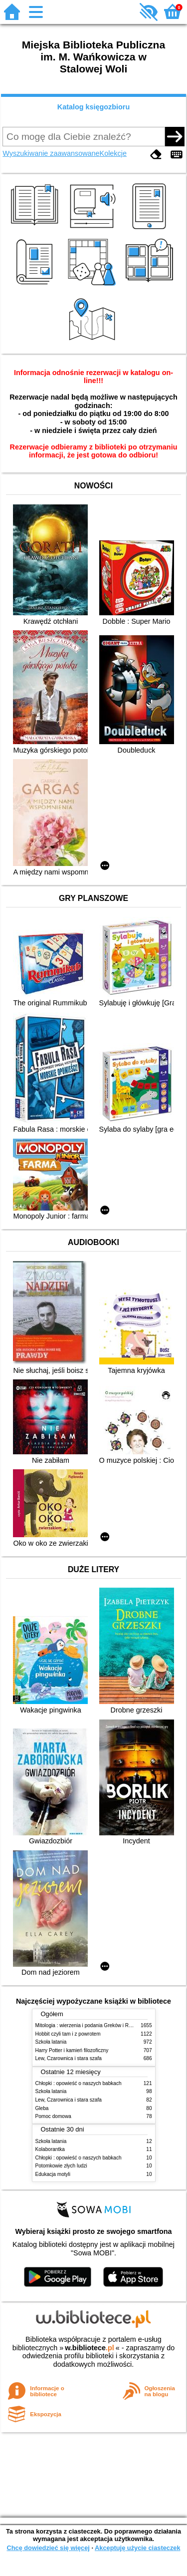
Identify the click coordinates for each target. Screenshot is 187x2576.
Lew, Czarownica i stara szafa (68, 2058)
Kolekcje (113, 153)
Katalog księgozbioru (93, 107)
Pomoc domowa (53, 2116)
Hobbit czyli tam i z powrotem (68, 2034)
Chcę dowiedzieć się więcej (47, 2548)
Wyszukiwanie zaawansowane (50, 153)
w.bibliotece (89, 2348)
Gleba (42, 2108)
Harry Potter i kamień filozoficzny (72, 2050)
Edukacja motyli (53, 2174)
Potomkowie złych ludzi (61, 2165)
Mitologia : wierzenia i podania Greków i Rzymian (90, 2025)
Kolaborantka (50, 2149)
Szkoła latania (51, 2042)
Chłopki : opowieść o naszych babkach (78, 2083)
